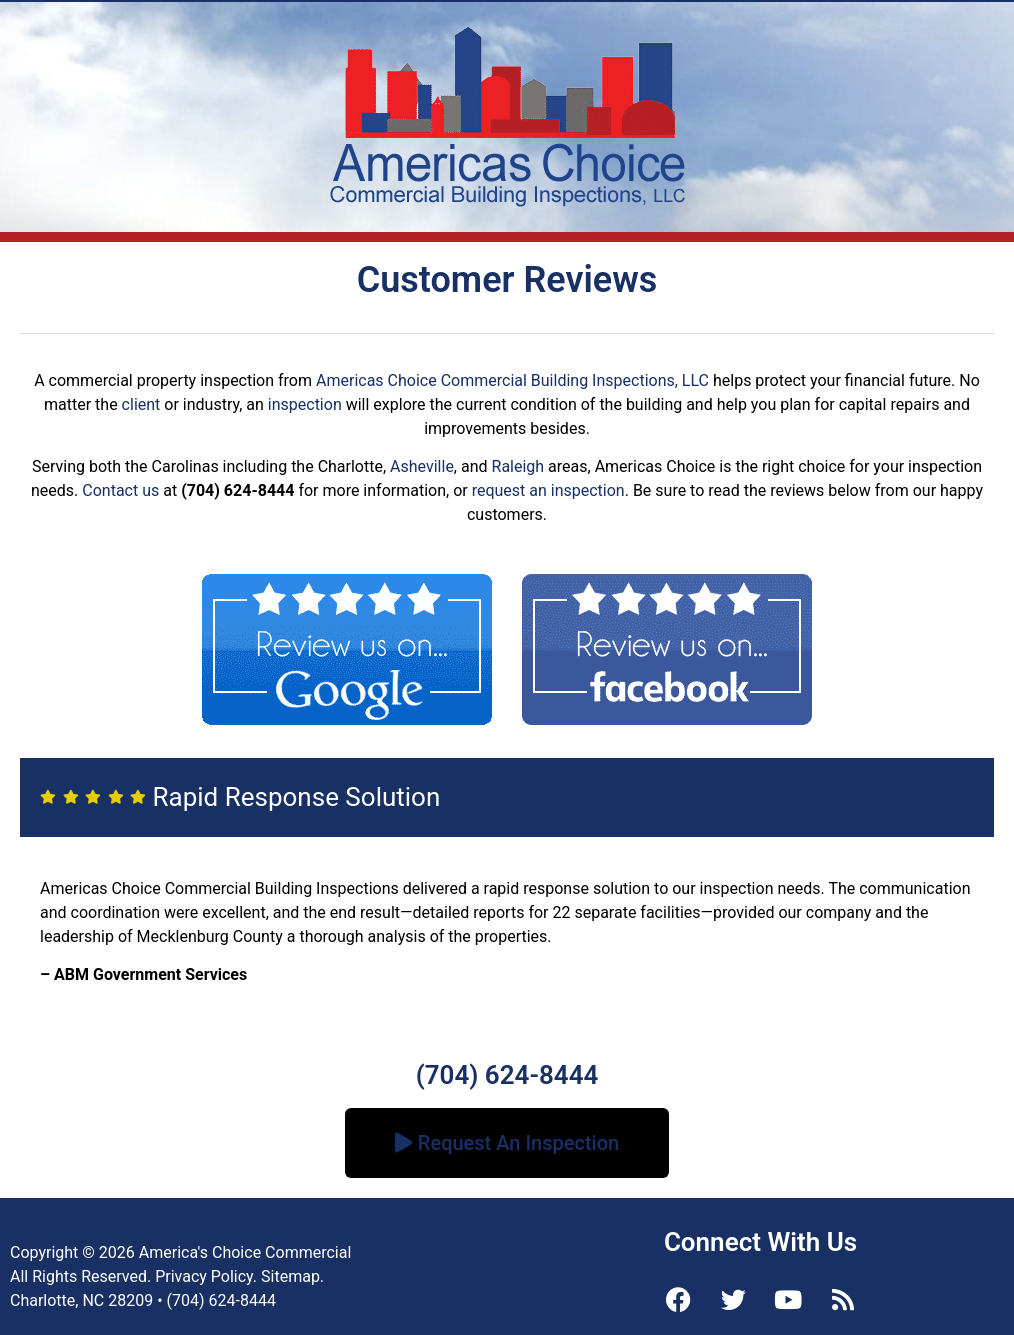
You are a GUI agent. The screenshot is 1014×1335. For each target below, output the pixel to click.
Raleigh (518, 466)
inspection (305, 404)
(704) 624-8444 (507, 1075)
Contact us (120, 490)
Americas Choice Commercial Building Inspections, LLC (512, 380)
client (141, 404)
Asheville (422, 466)
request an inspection (548, 490)
